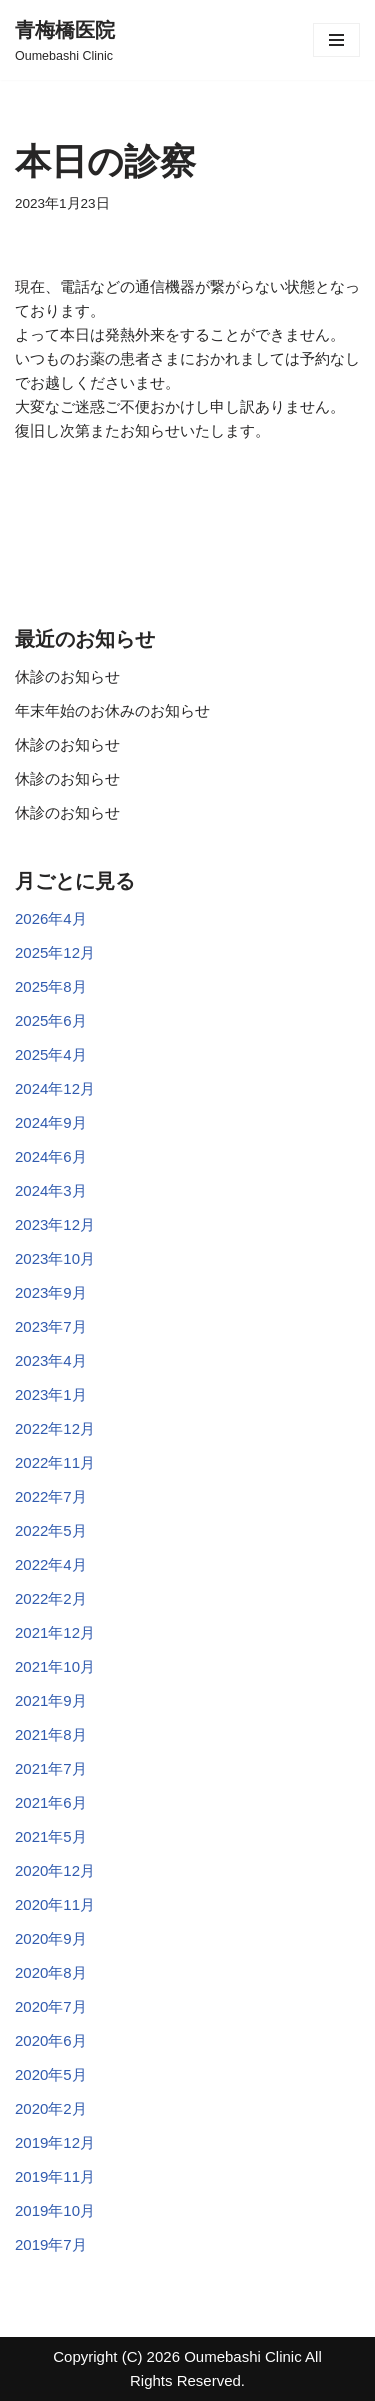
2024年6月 (51, 1156)
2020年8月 (51, 1972)
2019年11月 (55, 2176)
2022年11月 (55, 1462)
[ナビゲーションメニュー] (336, 40)
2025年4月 (51, 1054)
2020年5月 (51, 2074)
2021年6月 (51, 1802)
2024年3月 (51, 1190)
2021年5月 (51, 1836)
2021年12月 (55, 1632)
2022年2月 (51, 1598)
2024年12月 (55, 1088)
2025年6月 (51, 1020)
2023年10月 (55, 1258)
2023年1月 (51, 1394)
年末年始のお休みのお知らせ (112, 710)
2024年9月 (51, 1122)
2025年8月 (51, 986)
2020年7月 (51, 2006)
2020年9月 (51, 1938)
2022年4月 (51, 1564)
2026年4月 (51, 918)
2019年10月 (55, 2210)
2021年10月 (55, 1666)
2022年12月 (55, 1428)
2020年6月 (51, 2040)
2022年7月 (51, 1496)
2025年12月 (55, 952)
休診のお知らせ (67, 676)
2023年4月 (51, 1360)
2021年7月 (51, 1768)
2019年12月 (55, 2142)
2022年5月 (51, 1530)
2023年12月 (55, 1224)
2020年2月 (51, 2108)
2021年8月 (51, 1734)
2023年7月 (51, 1326)
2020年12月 (55, 1870)
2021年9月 (51, 1700)
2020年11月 (55, 1904)
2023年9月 (51, 1292)
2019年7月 (51, 2244)
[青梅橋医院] (65, 40)
